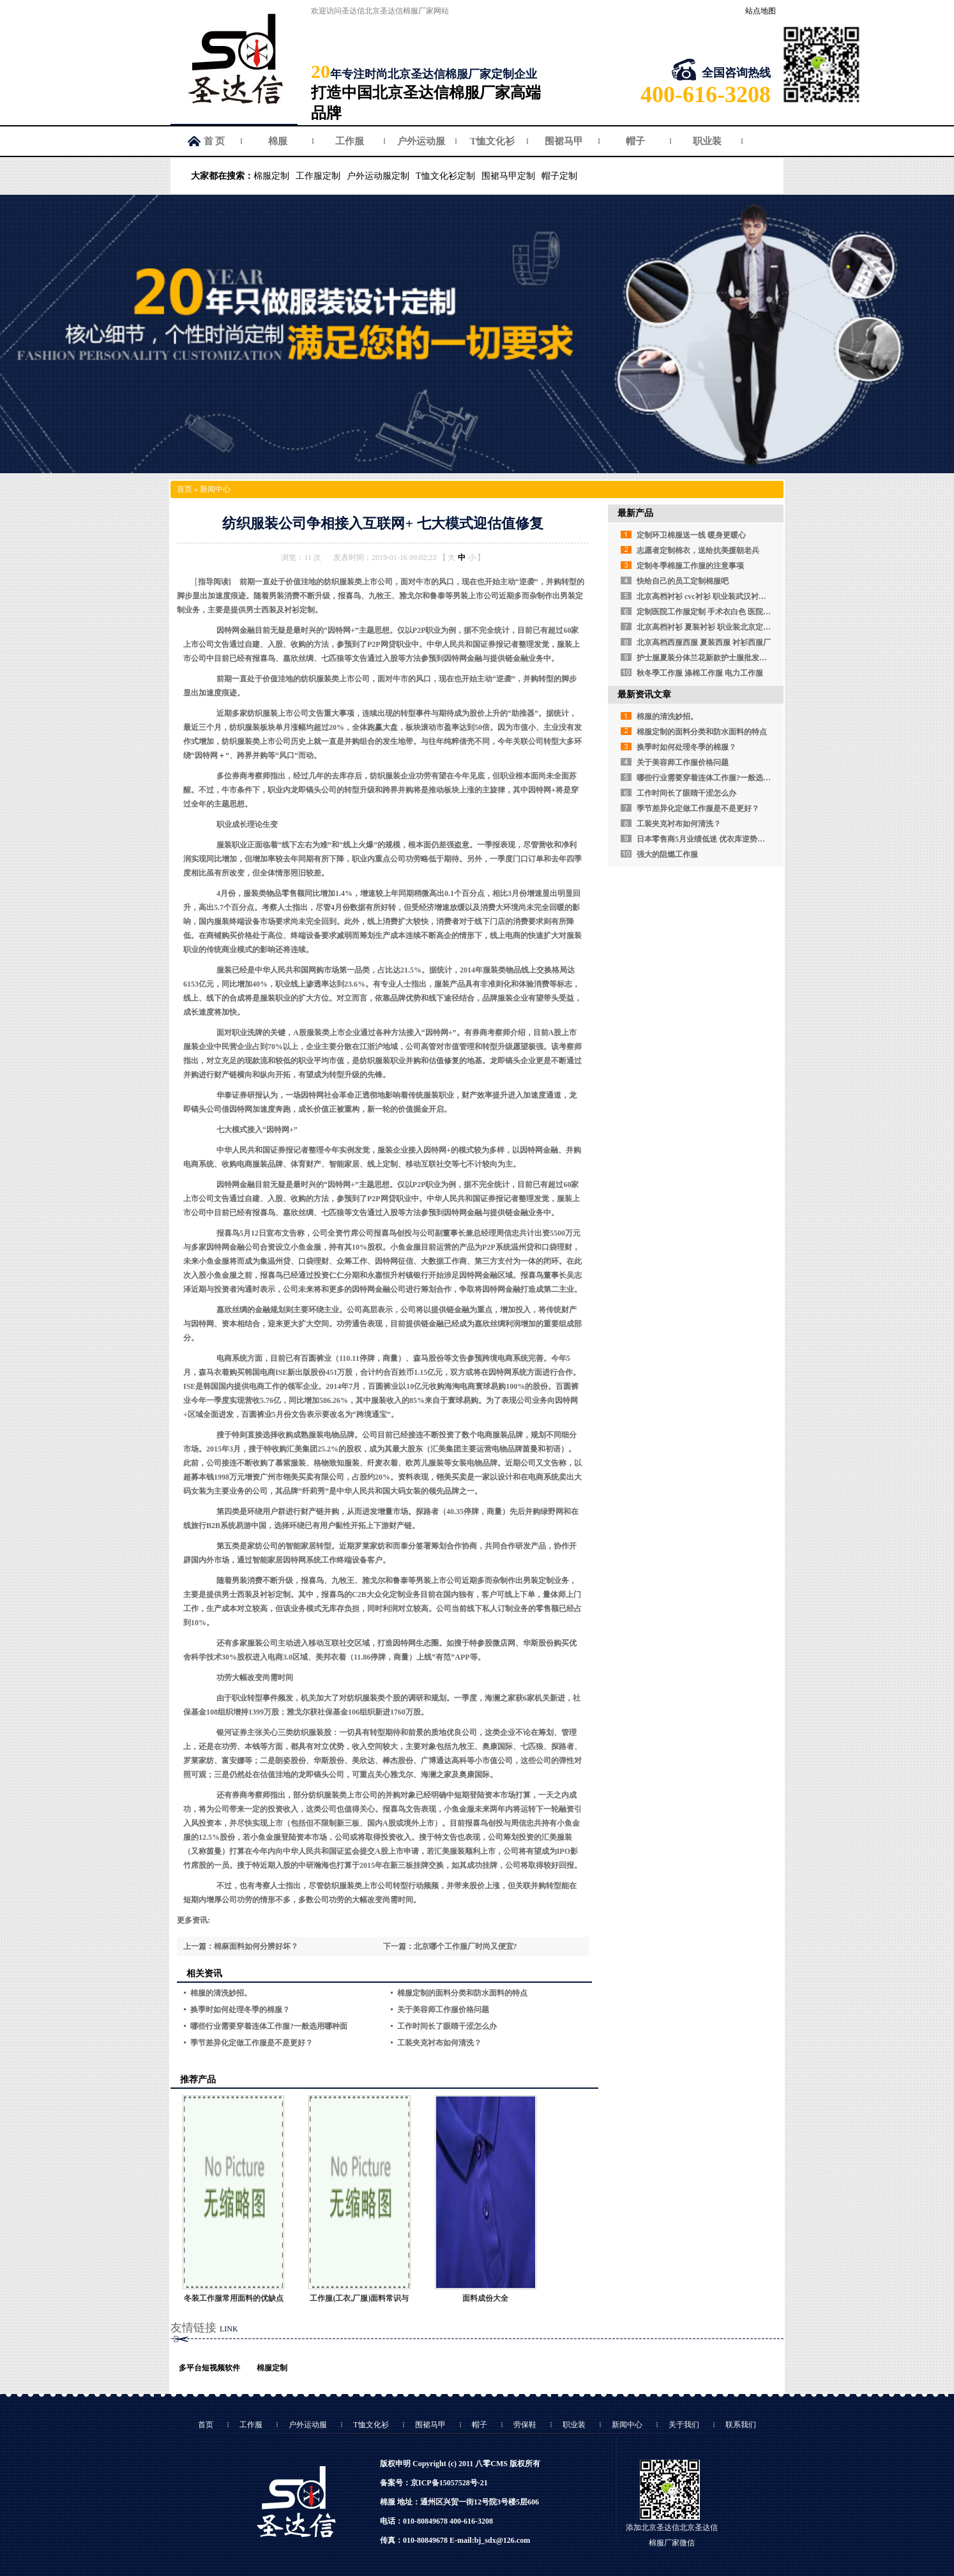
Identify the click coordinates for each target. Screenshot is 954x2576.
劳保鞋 (524, 2424)
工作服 (349, 141)
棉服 (277, 141)
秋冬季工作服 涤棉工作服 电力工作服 (700, 673)
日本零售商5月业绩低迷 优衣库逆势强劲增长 (712, 839)
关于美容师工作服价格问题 (443, 2009)
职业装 (707, 141)
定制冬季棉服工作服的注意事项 (690, 565)
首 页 (214, 141)
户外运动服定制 (378, 176)
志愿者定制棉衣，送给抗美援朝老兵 (698, 550)
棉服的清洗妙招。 (221, 1993)
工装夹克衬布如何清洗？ (439, 2042)
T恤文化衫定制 (445, 176)
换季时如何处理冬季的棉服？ (240, 2009)
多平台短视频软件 (209, 2367)
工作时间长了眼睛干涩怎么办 (447, 2026)
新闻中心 (215, 489)
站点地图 (760, 10)
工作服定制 (318, 176)
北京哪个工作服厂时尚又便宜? (465, 1946)
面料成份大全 (485, 2298)
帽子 (635, 141)
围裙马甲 (564, 141)
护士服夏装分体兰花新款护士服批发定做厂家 (713, 657)
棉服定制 (271, 176)
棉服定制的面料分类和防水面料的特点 (462, 1993)
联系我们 (740, 2424)
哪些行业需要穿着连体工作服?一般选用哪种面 (268, 2026)
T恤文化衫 (492, 141)
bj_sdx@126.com (502, 2540)
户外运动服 (421, 141)
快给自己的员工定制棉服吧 (683, 581)
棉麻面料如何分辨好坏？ (256, 1946)
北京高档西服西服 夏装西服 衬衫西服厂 (704, 642)
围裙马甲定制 (508, 176)
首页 (184, 489)
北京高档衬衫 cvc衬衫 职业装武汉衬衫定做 (709, 596)
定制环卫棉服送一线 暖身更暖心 (691, 535)
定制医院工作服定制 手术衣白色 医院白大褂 (711, 611)
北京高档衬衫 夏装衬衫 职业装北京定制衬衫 (711, 627)
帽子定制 (559, 176)
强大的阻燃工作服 (667, 854)
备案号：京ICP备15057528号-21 (434, 2482)
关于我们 (684, 2424)
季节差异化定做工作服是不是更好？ (251, 2042)
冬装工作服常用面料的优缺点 (234, 2298)
